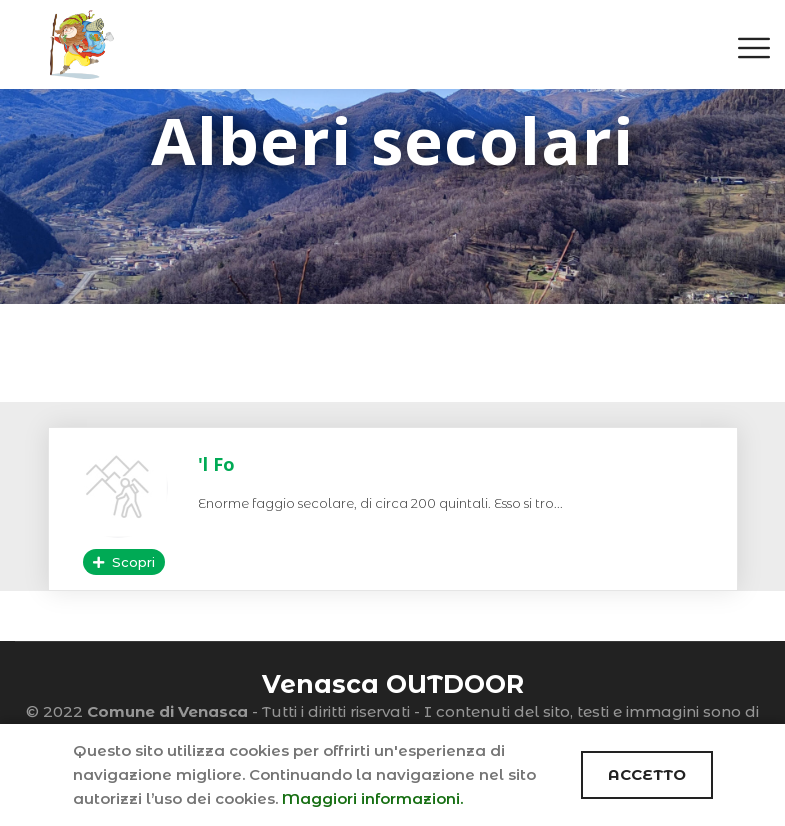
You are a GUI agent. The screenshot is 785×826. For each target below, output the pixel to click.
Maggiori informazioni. (372, 798)
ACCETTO (647, 774)
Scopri (124, 562)
